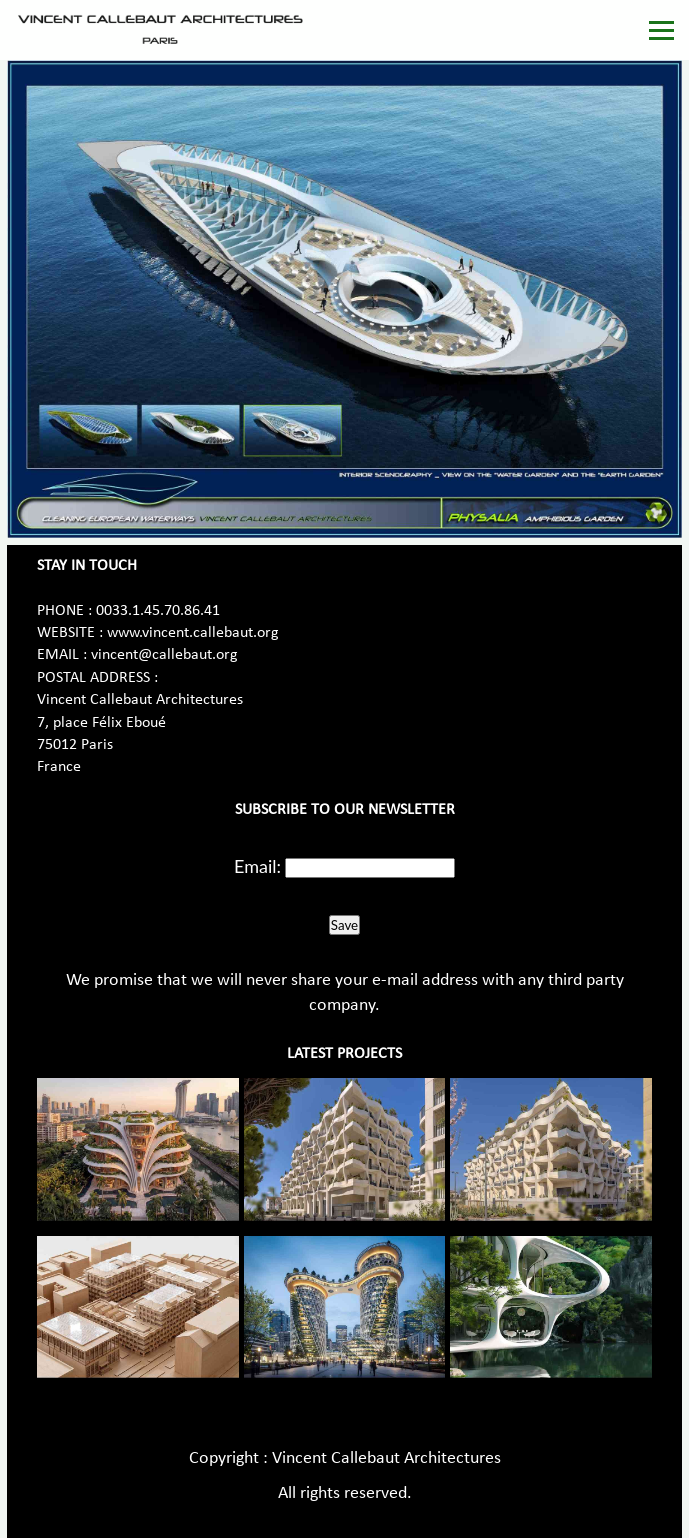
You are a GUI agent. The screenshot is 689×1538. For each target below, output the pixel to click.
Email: (257, 866)
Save (344, 925)
